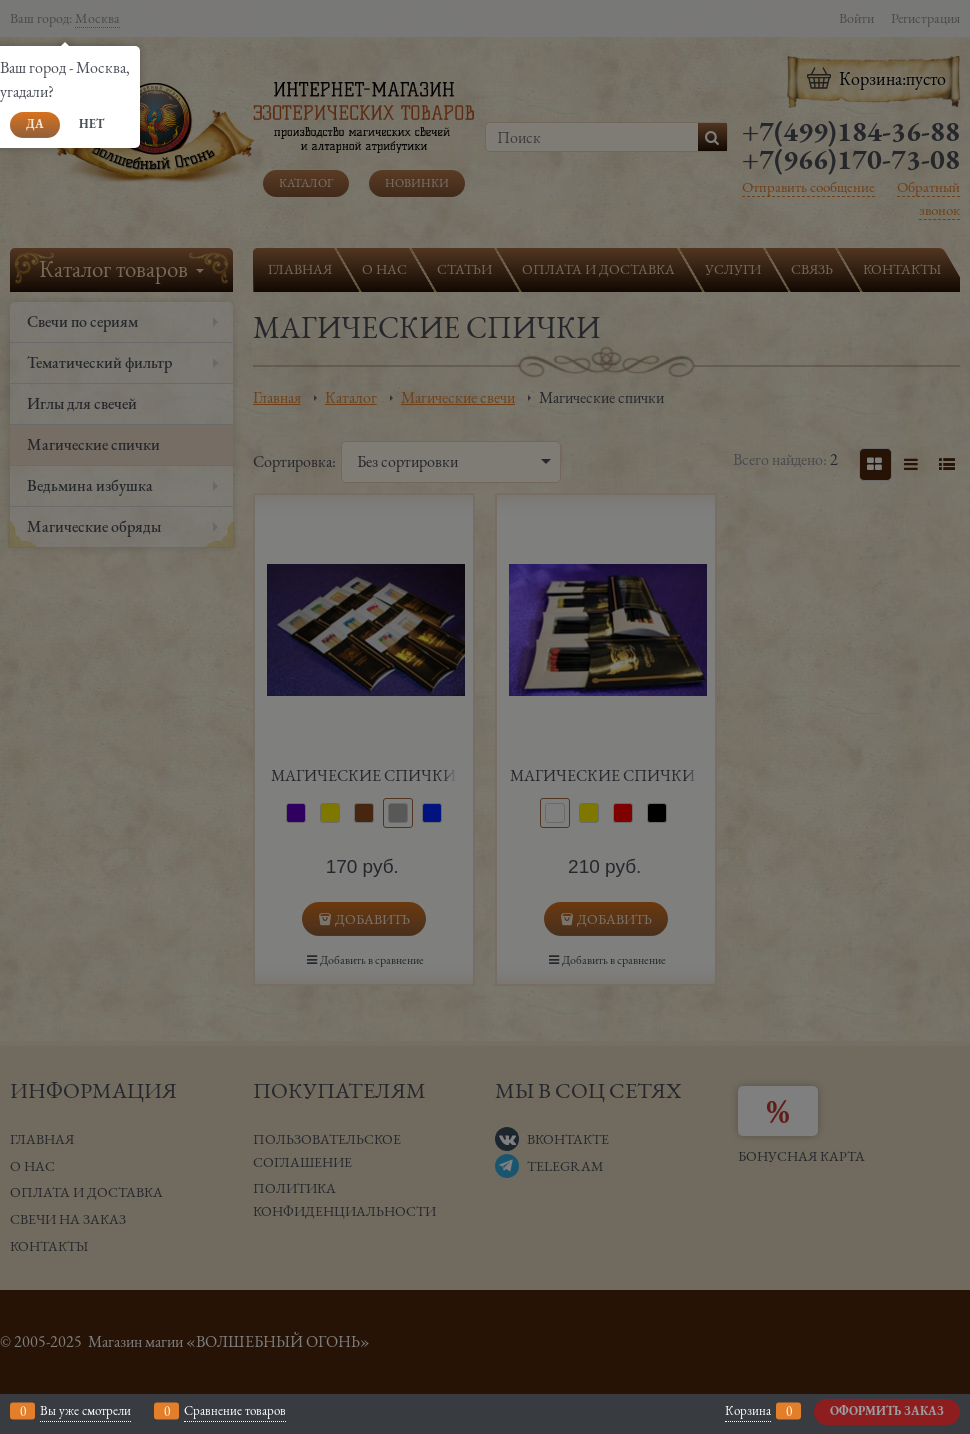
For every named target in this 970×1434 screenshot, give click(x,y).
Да (35, 124)
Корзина (748, 1410)
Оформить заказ (887, 1411)
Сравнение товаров (235, 1410)
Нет (91, 124)
